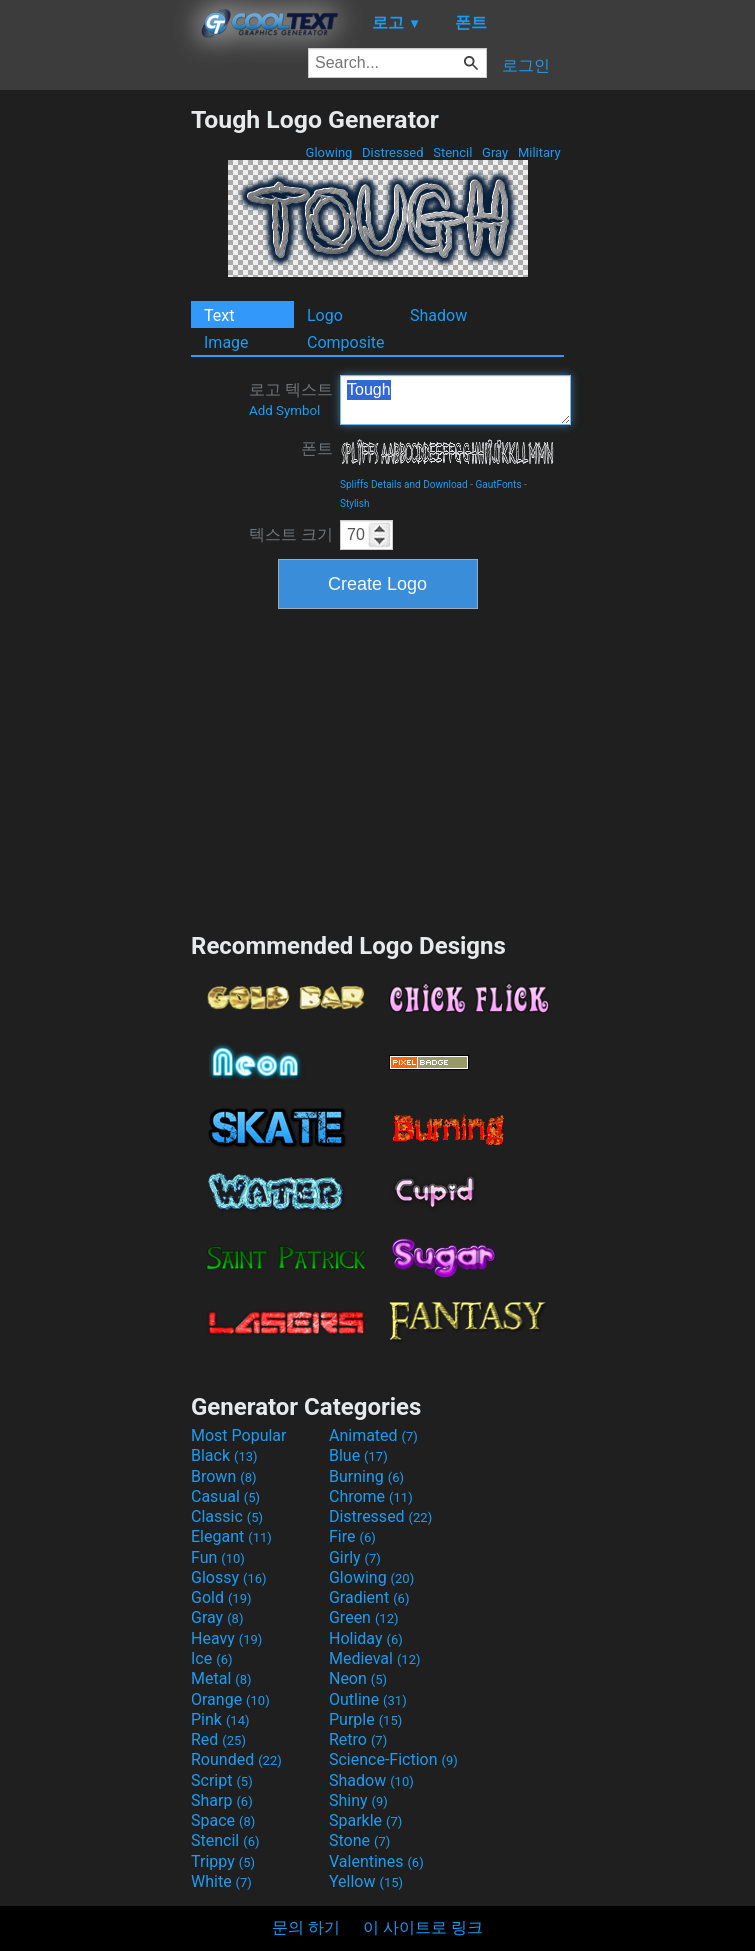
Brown (223, 1476)
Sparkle (365, 1820)
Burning (366, 1476)
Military (539, 152)
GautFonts (498, 484)
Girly (355, 1557)
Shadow (438, 315)
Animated (373, 1435)
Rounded (236, 1759)
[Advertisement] (95, 405)
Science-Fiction (393, 1759)
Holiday (366, 1638)
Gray (495, 152)
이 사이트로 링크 (423, 1927)
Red (218, 1739)
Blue (358, 1455)
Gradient (369, 1597)
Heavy (226, 1638)
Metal (221, 1678)
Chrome (371, 1496)
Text (219, 315)
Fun (218, 1557)
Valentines (376, 1861)
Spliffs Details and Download (404, 484)
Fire (352, 1536)
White (221, 1881)
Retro (358, 1739)
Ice (211, 1658)
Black (224, 1455)
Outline (368, 1699)
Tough (455, 400)
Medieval (375, 1658)
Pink (220, 1719)
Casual (225, 1496)
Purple (365, 1719)
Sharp (222, 1800)
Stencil (453, 152)
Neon (358, 1678)
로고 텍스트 (291, 399)
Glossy (229, 1577)
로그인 (526, 65)
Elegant (231, 1536)
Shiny (358, 1800)
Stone (359, 1840)
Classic (227, 1516)
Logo (325, 315)
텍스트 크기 (291, 534)
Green (364, 1617)
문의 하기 (306, 1927)
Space (223, 1820)
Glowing (328, 152)
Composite (346, 342)
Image (226, 342)
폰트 (317, 448)
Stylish (354, 503)
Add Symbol (284, 410)
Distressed (393, 152)
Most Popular (239, 1435)
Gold (221, 1597)
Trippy (223, 1861)
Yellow (366, 1881)
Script (222, 1780)
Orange (230, 1699)
